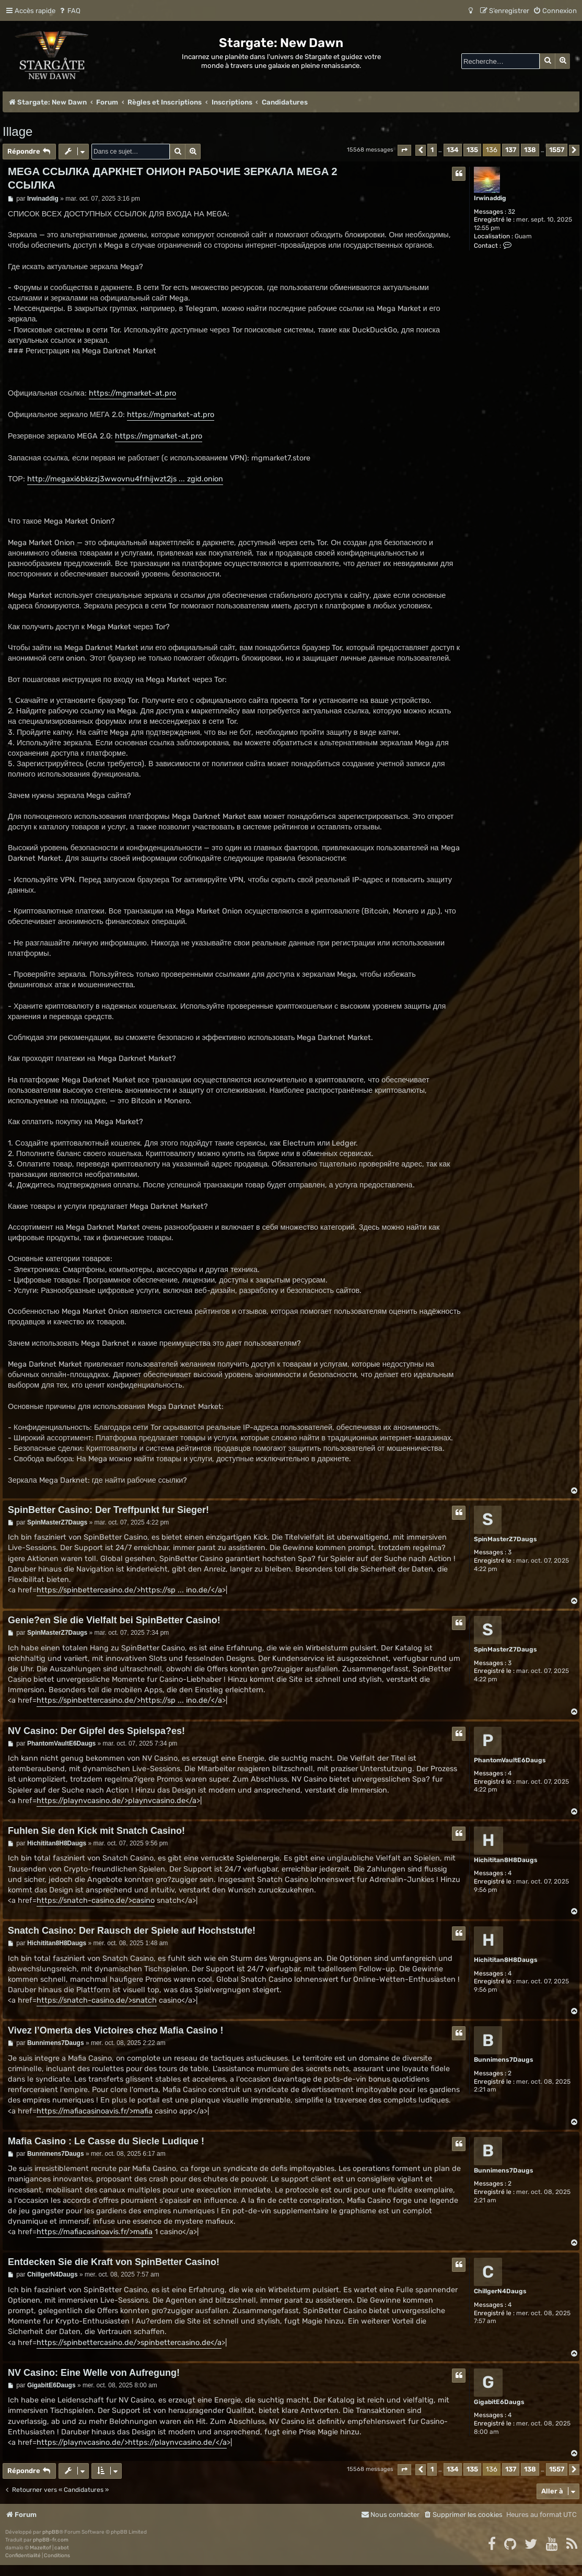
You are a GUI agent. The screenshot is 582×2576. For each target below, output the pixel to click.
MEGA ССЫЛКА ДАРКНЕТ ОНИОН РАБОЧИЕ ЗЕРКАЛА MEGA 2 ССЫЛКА (172, 178)
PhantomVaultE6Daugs (510, 1760)
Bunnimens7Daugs (503, 2059)
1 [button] (432, 150)
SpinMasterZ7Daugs (505, 1539)
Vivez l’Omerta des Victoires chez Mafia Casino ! (116, 2030)
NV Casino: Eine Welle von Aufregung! (94, 2372)
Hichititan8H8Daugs (506, 1860)
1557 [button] (556, 150)
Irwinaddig (490, 198)
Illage (17, 131)
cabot (61, 2548)
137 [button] (510, 150)
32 (511, 211)
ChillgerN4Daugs (500, 2291)
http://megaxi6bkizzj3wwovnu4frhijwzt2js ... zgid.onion (125, 479)
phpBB (50, 2532)
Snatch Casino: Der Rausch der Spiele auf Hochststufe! (131, 1930)
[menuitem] (69, 10)
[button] (404, 150)
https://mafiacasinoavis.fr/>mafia (95, 2111)
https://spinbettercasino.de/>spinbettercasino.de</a (129, 2342)
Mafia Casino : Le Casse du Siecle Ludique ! (106, 2141)
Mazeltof (40, 2548)
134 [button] (453, 150)
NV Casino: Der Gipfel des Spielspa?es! (96, 1731)
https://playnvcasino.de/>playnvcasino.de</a (116, 1800)
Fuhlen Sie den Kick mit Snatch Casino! (96, 1831)
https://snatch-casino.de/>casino (96, 1900)
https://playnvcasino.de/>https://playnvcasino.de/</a (132, 2442)
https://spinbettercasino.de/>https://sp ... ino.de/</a (129, 1590)
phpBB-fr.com (50, 2540)
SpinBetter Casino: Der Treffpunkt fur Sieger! (108, 1510)
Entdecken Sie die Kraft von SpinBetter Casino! (113, 2262)
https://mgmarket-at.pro (132, 393)
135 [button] (472, 150)
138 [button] (530, 150)
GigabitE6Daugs (499, 2402)
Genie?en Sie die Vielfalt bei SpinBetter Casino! (114, 1620)
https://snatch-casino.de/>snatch (97, 2000)
